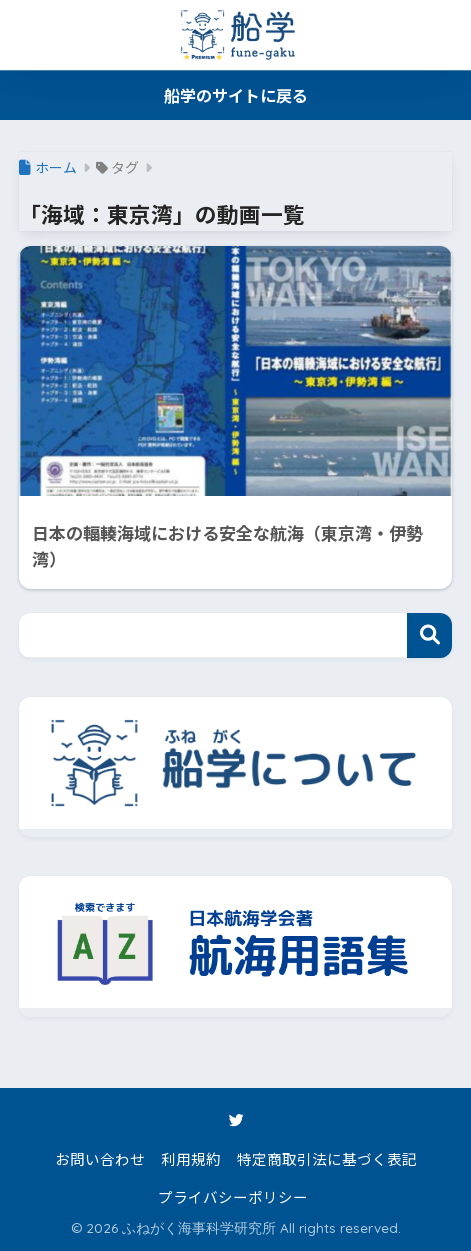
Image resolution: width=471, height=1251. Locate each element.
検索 (429, 635)
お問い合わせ (100, 1158)
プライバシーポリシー (233, 1196)
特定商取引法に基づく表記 (327, 1158)
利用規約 (191, 1158)
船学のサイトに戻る (236, 95)
